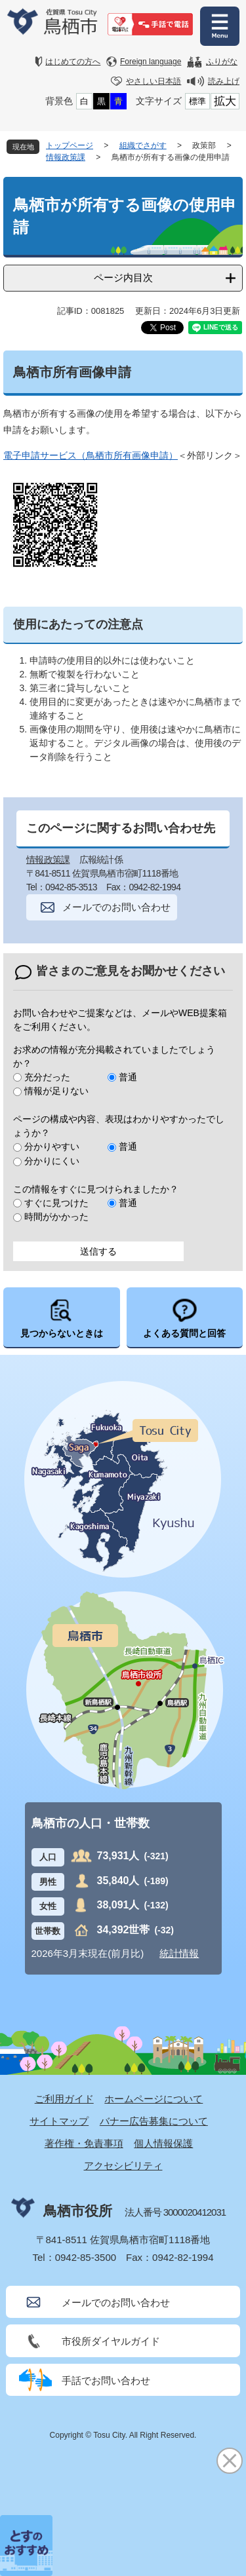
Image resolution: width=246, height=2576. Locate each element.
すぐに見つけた (56, 1203)
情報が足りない (56, 1091)
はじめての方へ (72, 61)
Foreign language (150, 61)
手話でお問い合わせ (106, 2380)
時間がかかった (56, 1216)
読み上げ (223, 81)
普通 (128, 1077)
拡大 (225, 101)
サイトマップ (59, 2121)
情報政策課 (65, 157)
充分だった (47, 1077)
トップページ (69, 145)
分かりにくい (51, 1161)
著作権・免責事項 (84, 2143)
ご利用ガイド (64, 2098)
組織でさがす (143, 145)
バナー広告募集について (154, 2121)
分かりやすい (51, 1146)
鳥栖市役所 (77, 2210)
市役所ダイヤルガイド (111, 2341)
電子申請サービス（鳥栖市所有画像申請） (90, 455)
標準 (197, 101)
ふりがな (221, 61)
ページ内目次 (123, 277)
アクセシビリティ (123, 2165)
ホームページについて (153, 2098)
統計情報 (179, 1953)
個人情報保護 (163, 2143)
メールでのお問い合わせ (116, 907)
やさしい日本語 (153, 81)
